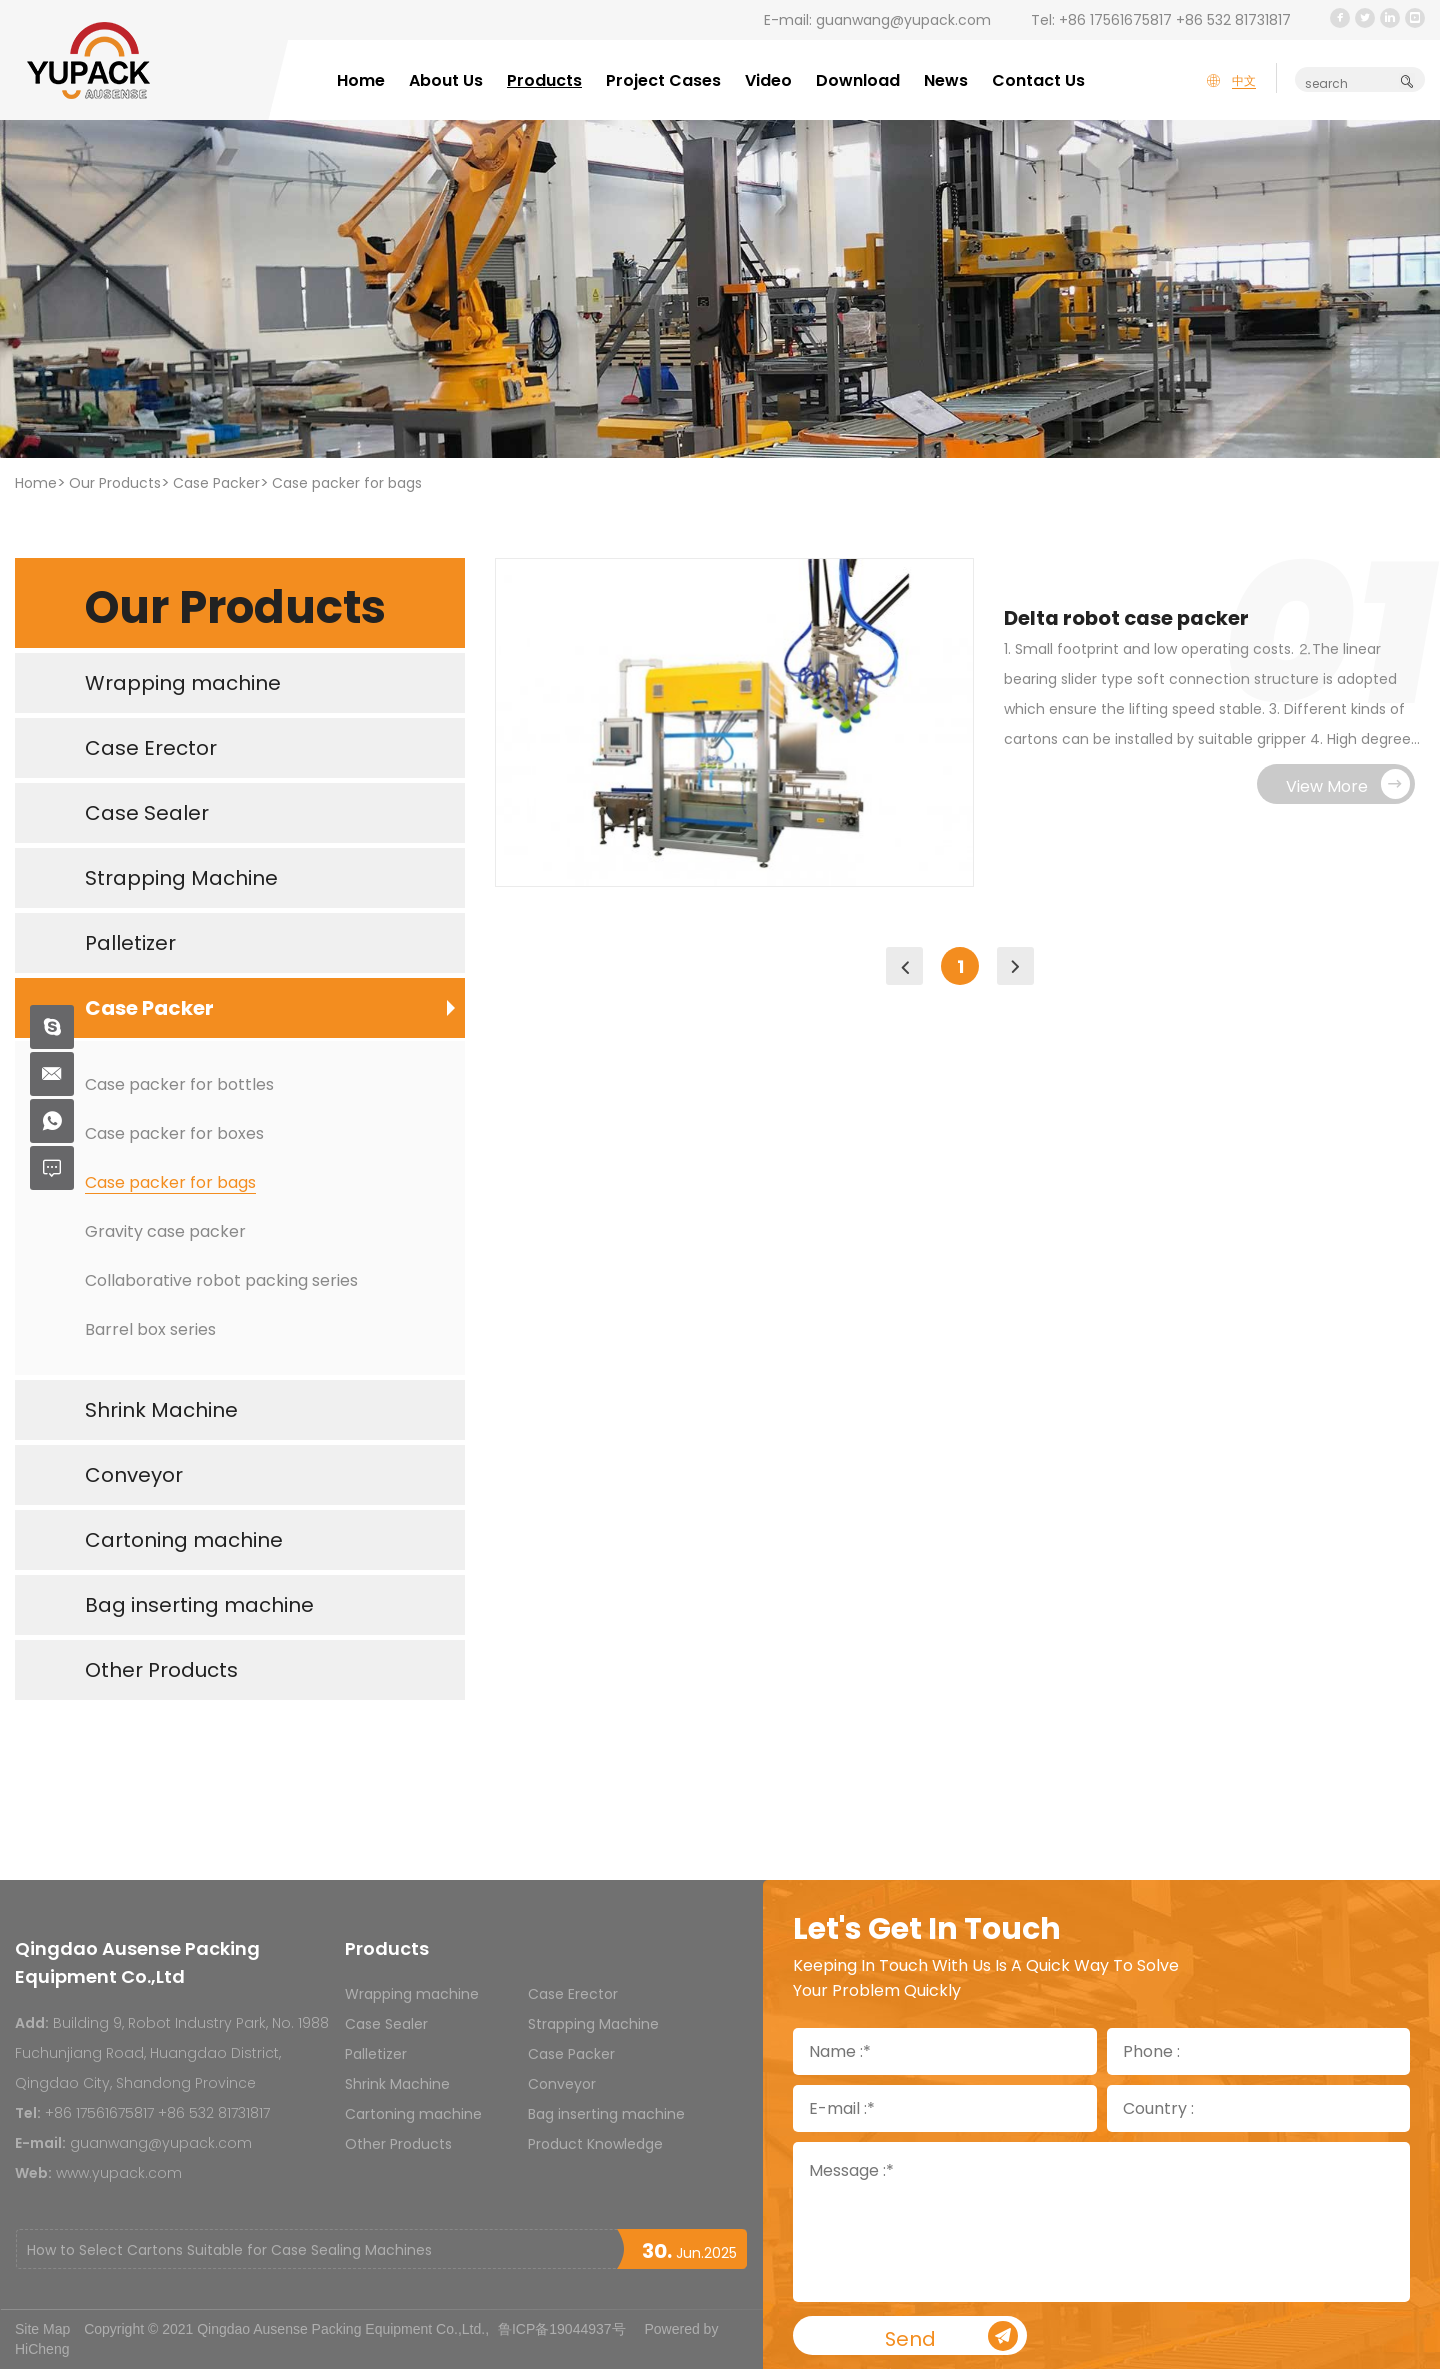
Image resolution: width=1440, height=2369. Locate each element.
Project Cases (663, 80)
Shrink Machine (397, 2084)
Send (955, 2337)
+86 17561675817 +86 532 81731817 (1175, 20)
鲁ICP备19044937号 (562, 2329)
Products (544, 80)
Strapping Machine (593, 2024)
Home (361, 80)
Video (768, 80)
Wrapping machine (412, 1994)
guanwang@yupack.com (903, 20)
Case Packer (216, 483)
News (946, 80)
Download (858, 80)
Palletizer (376, 2054)
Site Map (42, 2329)
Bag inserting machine (606, 2114)
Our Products (115, 483)
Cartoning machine (413, 2114)
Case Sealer (386, 2024)
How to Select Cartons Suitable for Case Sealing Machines (229, 2250)
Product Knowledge (595, 2144)
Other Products (398, 2144)
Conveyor (562, 2084)
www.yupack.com (119, 2173)
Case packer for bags (347, 483)
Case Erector (573, 1994)
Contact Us (1038, 80)
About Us (446, 80)
